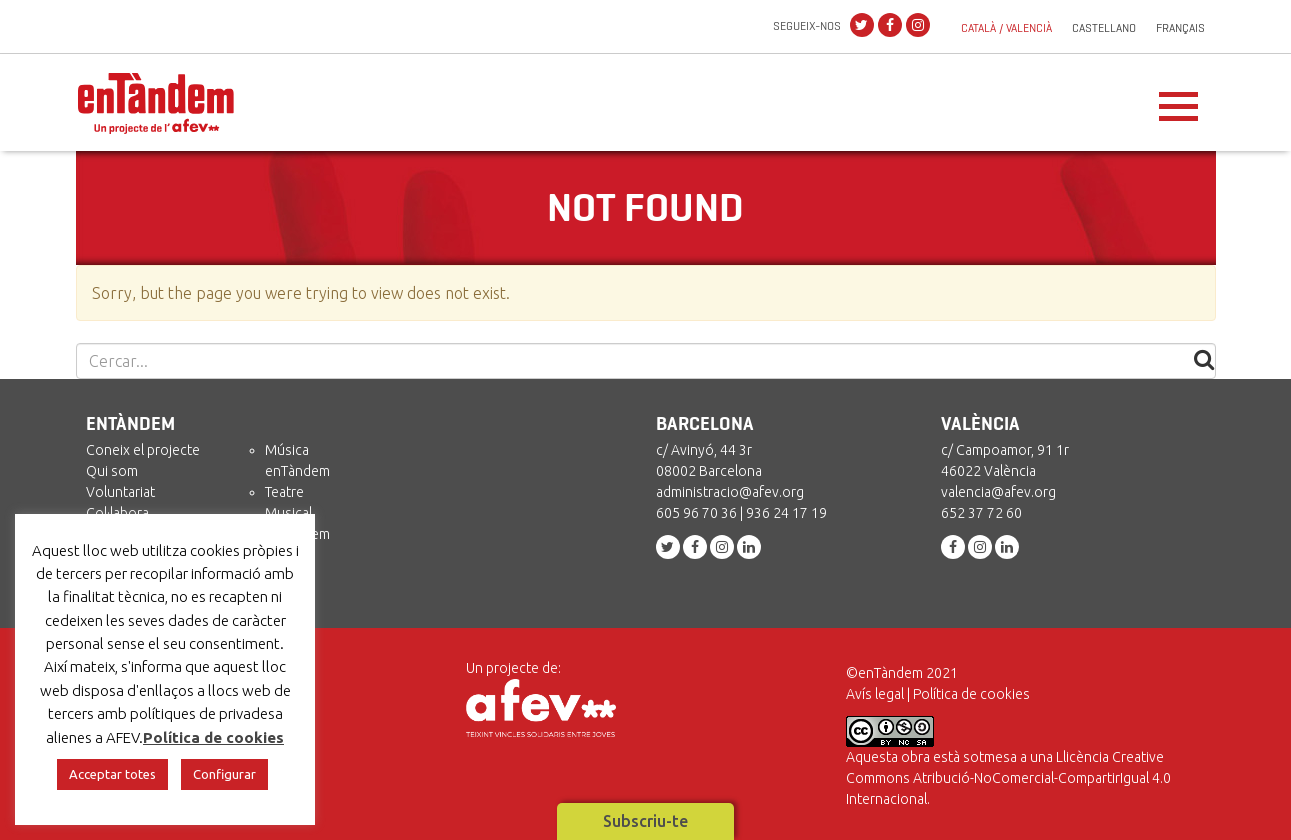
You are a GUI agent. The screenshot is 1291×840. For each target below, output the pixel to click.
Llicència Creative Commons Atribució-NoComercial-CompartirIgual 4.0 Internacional (1008, 778)
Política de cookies (971, 694)
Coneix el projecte (143, 450)
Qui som (112, 471)
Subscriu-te (645, 821)
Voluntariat (120, 492)
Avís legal (875, 694)
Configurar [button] (224, 774)
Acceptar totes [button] (112, 774)
